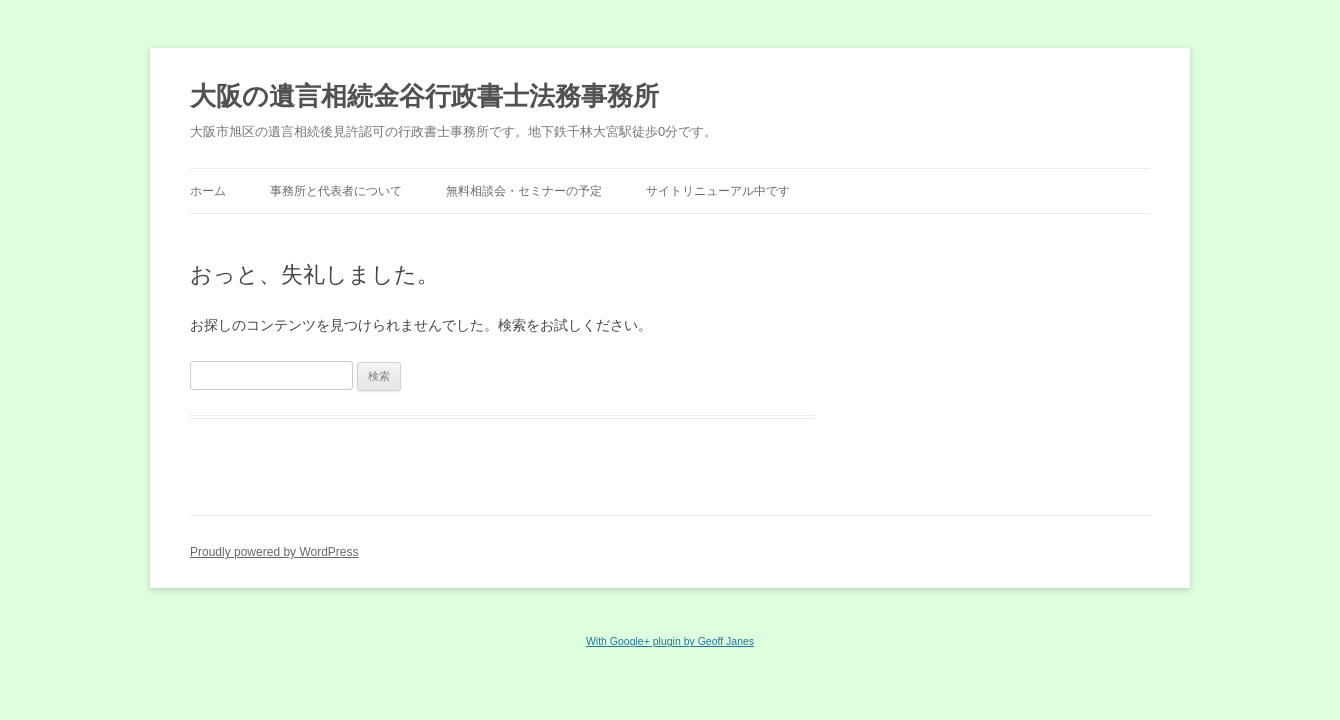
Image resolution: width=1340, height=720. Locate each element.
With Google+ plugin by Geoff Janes (670, 641)
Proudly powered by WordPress (274, 552)
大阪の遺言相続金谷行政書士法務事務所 (424, 96)
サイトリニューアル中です (718, 191)
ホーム (208, 191)
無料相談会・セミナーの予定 (524, 191)
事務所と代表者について (336, 191)
